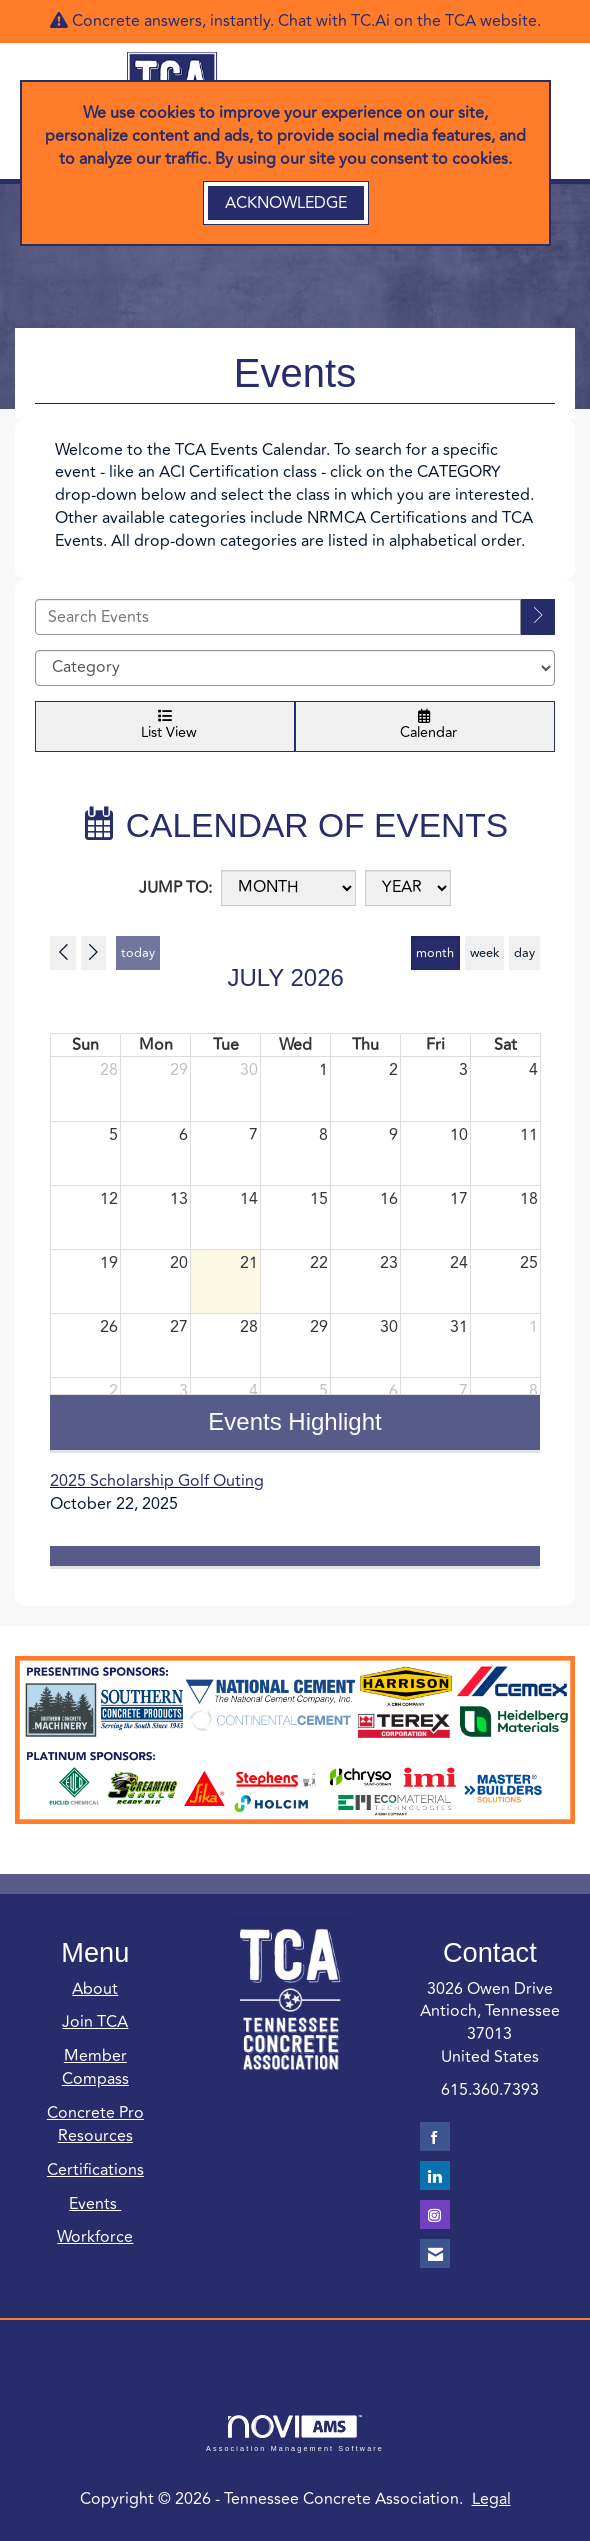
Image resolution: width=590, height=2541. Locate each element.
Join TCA (95, 2022)
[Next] (94, 953)
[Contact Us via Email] (435, 2253)
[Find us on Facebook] (435, 2136)
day (524, 953)
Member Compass (95, 2067)
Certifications (95, 2170)
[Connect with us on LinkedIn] (435, 2175)
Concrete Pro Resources (95, 2124)
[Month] (288, 888)
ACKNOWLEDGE (286, 203)
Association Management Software (295, 2433)
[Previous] (63, 953)
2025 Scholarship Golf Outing (157, 1481)
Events (95, 2204)
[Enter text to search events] (278, 617)
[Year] (408, 888)
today (138, 953)
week (484, 953)
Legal (491, 2499)
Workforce (95, 2237)
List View (165, 726)
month (435, 953)
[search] (538, 617)
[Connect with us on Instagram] (435, 2214)
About (95, 1989)
